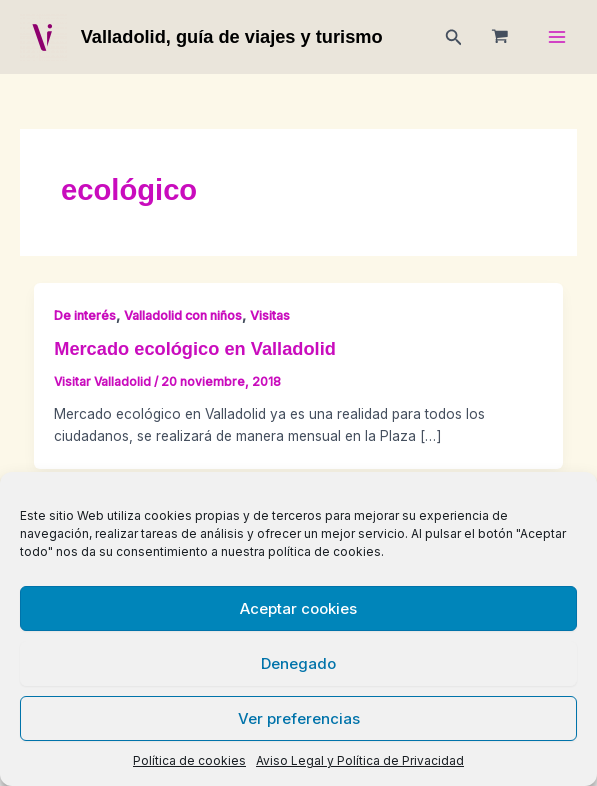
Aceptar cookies (298, 608)
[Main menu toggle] (557, 37)
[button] (454, 37)
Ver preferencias (299, 718)
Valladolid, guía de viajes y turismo (232, 36)
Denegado (298, 663)
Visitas (270, 315)
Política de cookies (189, 760)
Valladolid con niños (183, 315)
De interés (85, 315)
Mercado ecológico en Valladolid (195, 348)
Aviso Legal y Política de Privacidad (360, 760)
